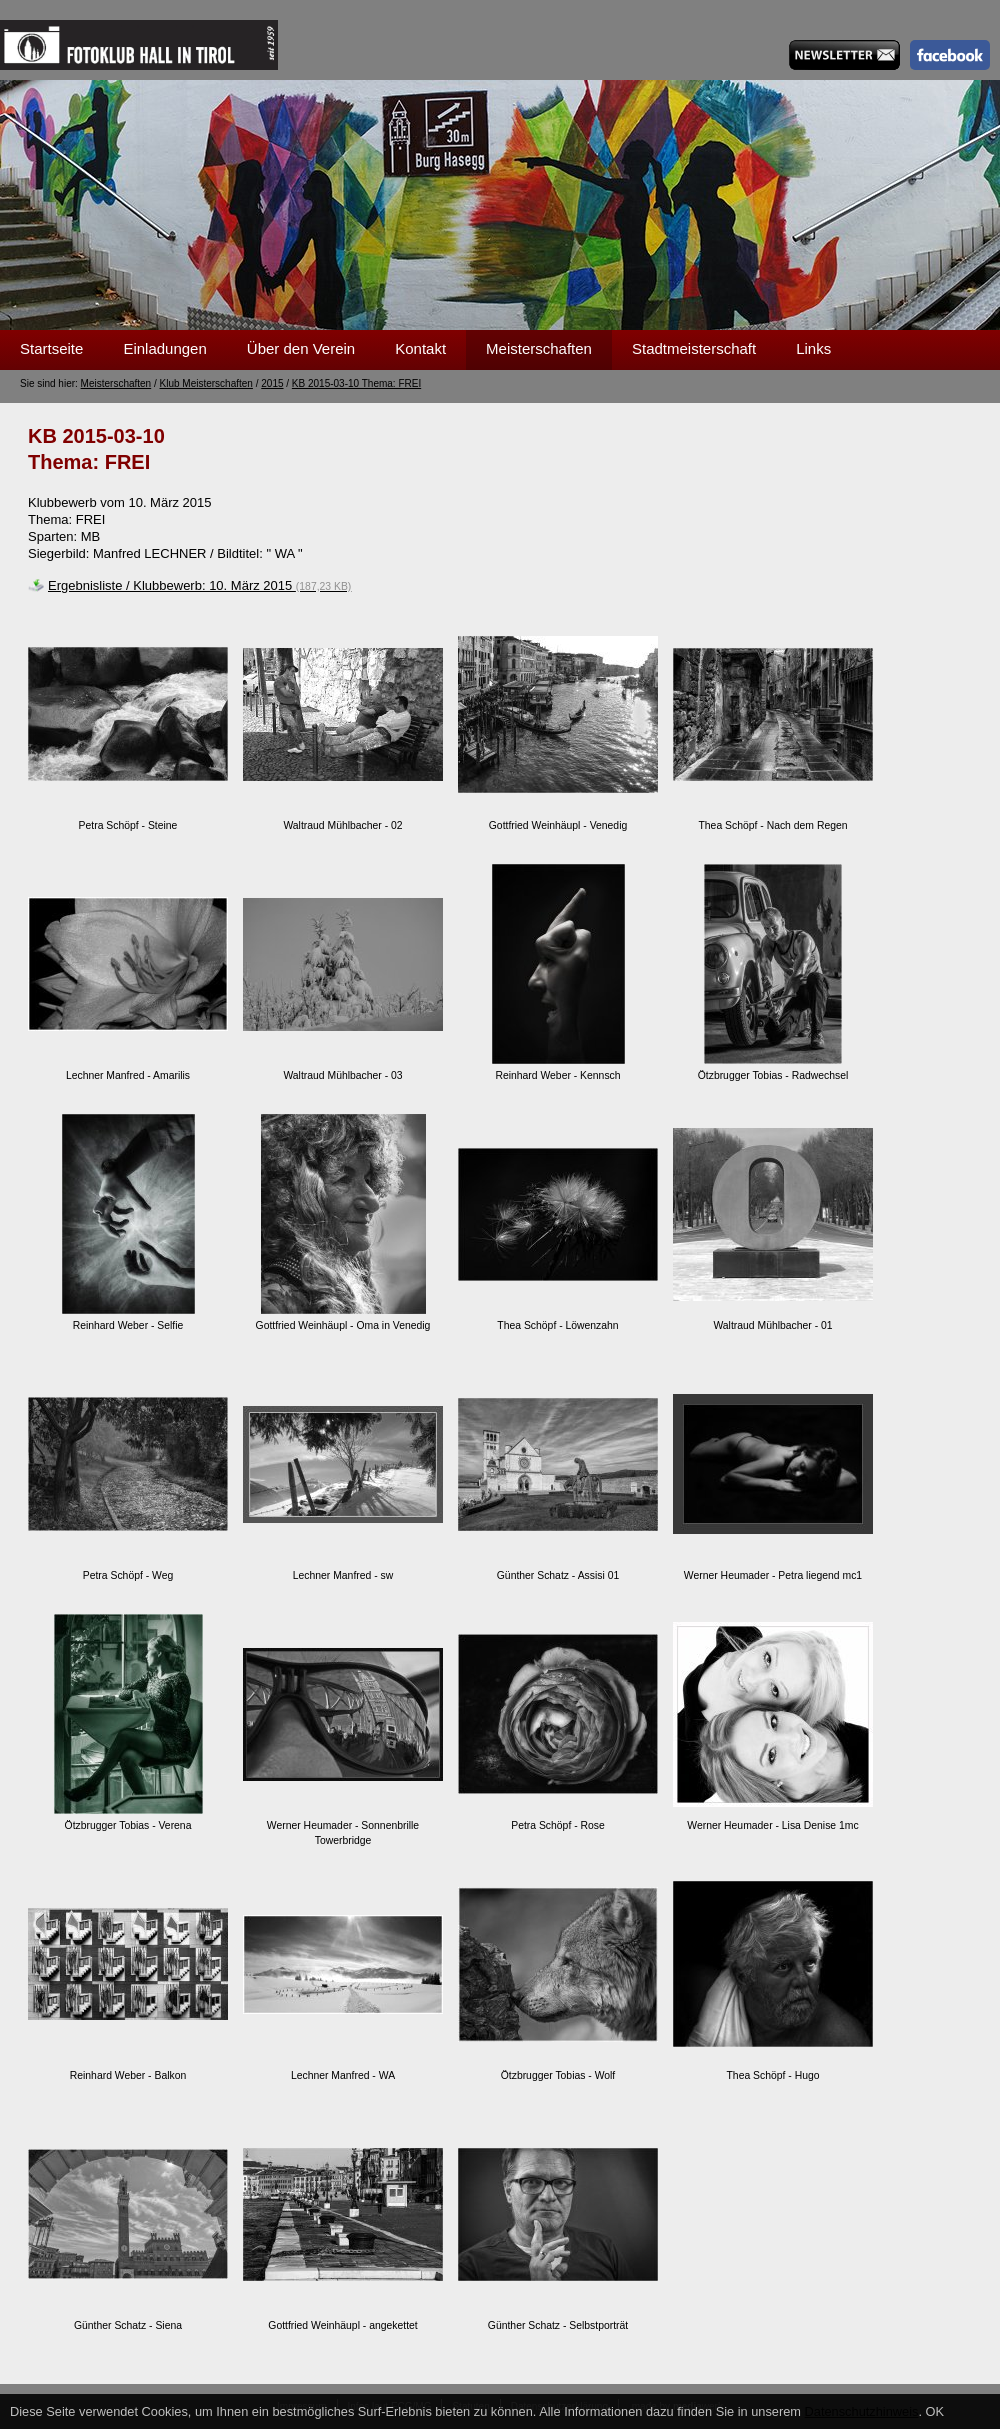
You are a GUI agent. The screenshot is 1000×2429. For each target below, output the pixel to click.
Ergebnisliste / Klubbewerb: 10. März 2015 (199, 585)
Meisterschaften (539, 348)
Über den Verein (301, 348)
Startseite (51, 348)
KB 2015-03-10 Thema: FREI (356, 383)
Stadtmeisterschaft (694, 348)
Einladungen (164, 348)
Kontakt (420, 348)
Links (813, 348)
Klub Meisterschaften (206, 383)
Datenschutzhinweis (862, 2411)
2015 (272, 383)
